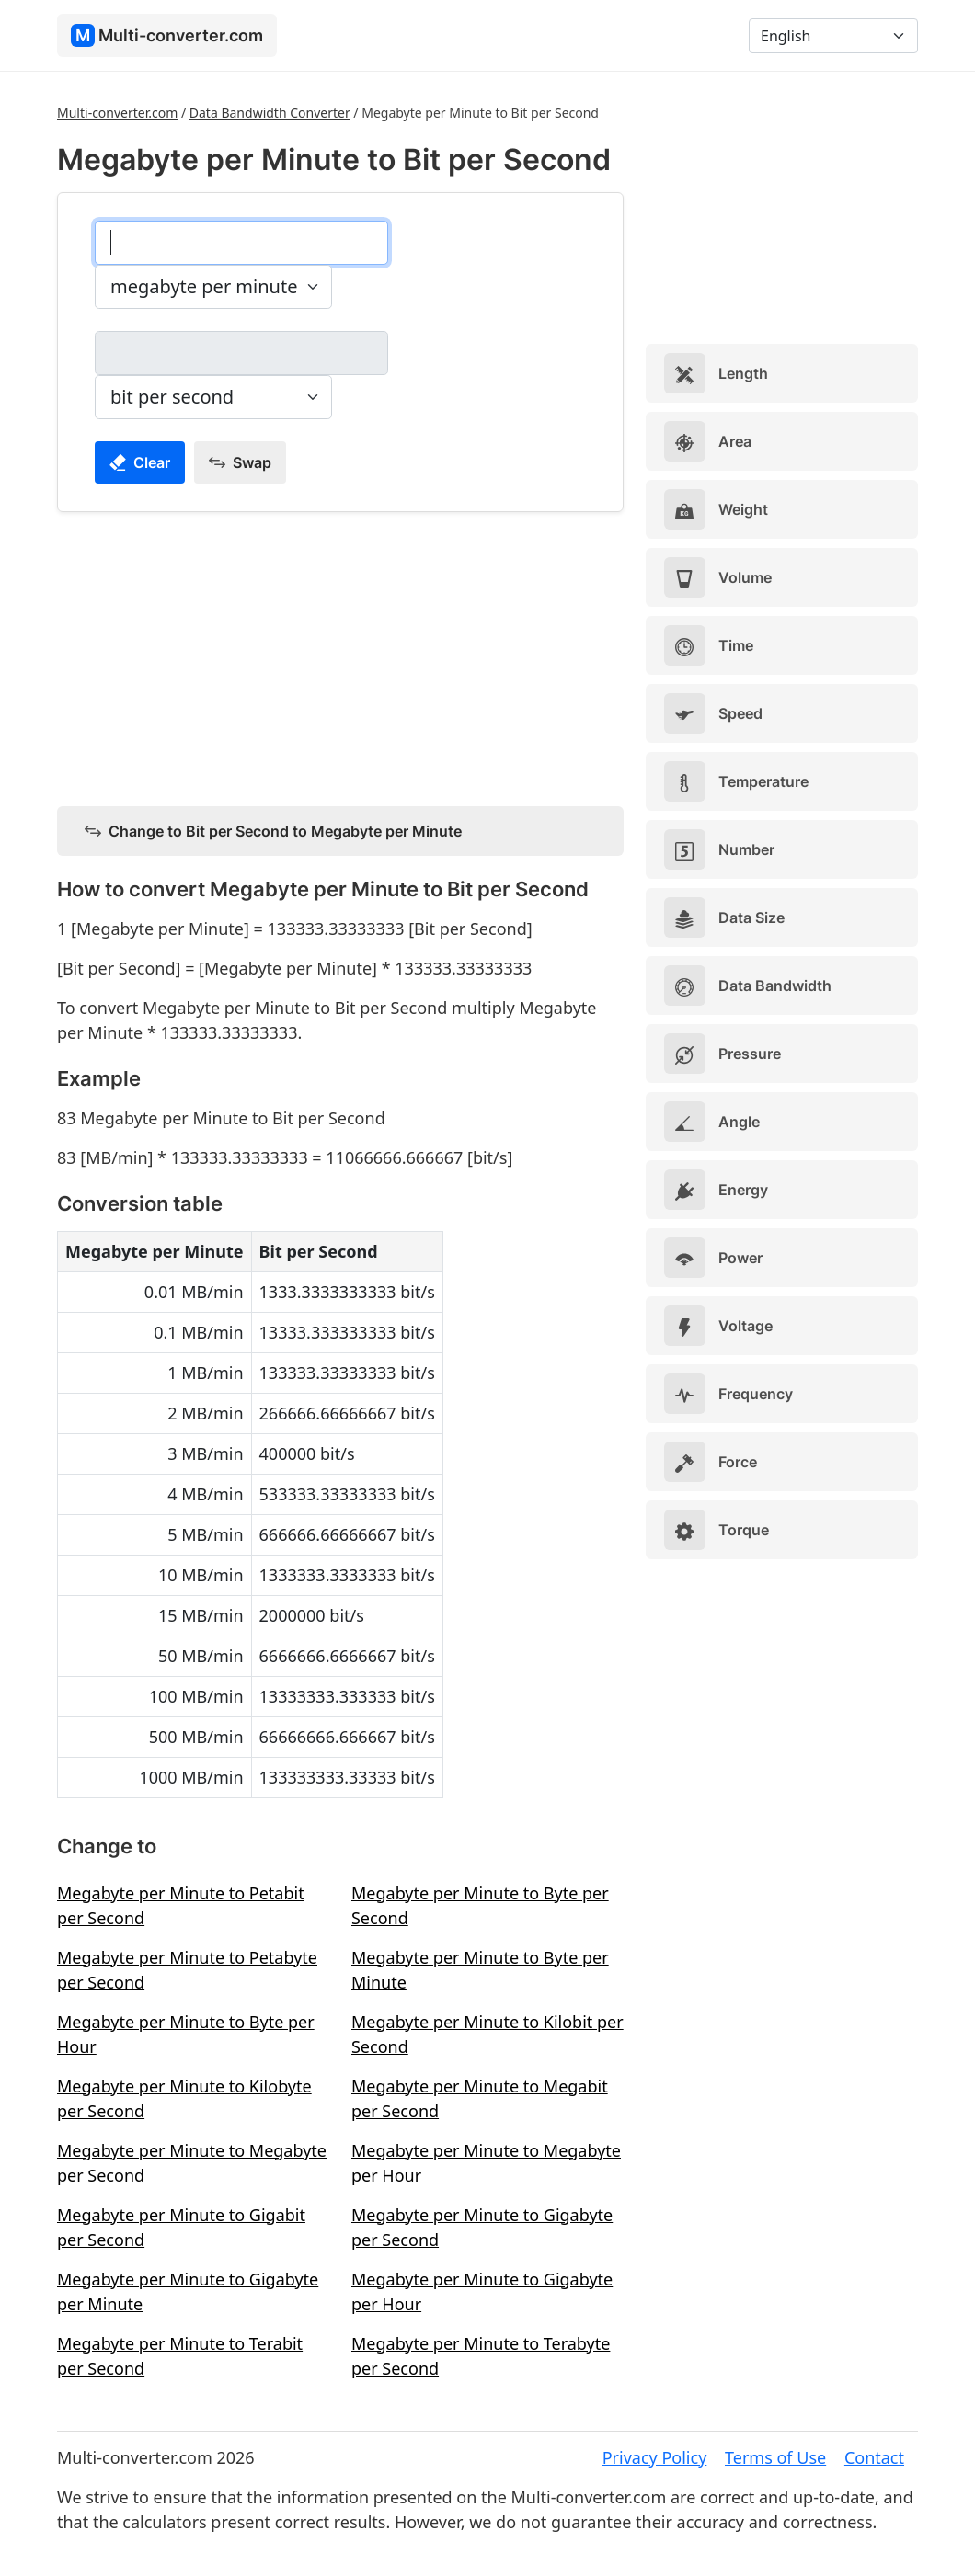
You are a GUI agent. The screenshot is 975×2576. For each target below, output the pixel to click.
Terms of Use (775, 2457)
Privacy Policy (654, 2457)
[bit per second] (241, 353)
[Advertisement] (340, 655)
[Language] (833, 35)
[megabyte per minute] (241, 243)
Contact (874, 2457)
